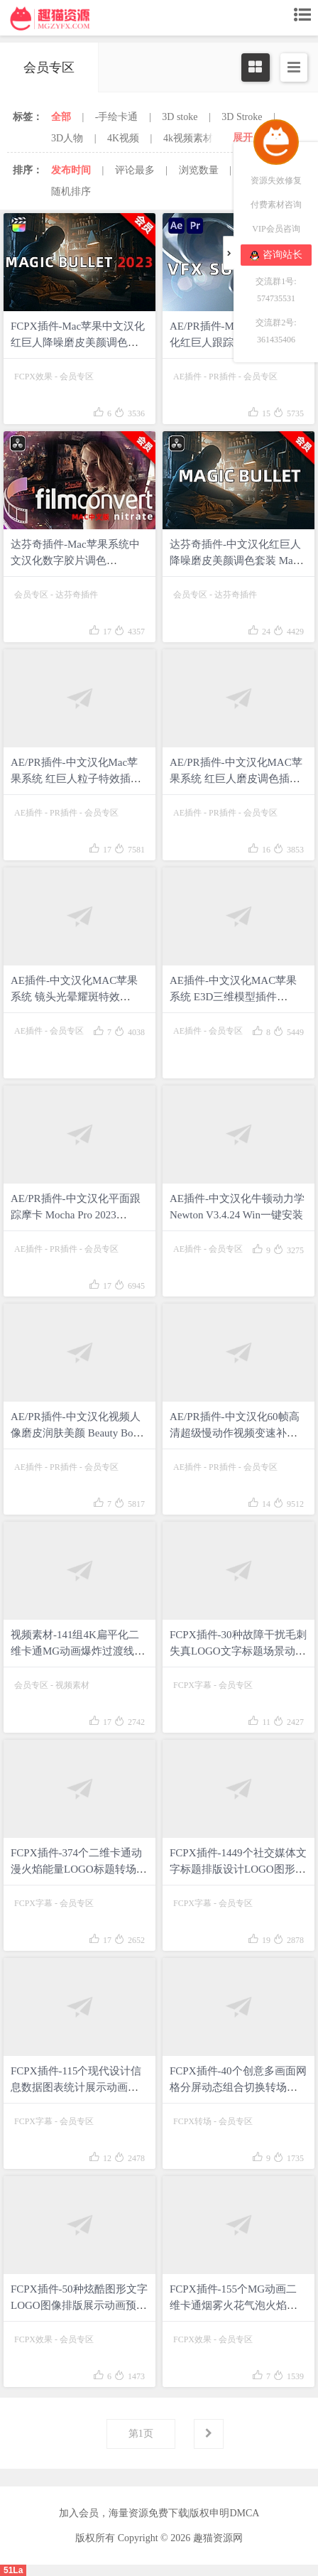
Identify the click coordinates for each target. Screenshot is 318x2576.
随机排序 (71, 191)
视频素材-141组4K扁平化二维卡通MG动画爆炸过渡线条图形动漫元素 (78, 1651)
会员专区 (77, 376)
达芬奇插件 (76, 595)
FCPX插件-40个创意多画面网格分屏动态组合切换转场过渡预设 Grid (238, 2087)
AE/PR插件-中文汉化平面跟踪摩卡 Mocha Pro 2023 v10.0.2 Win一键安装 (76, 1215)
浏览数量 (199, 170)
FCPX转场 (192, 2121)
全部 (61, 117)
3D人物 (67, 138)
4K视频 (123, 138)
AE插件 (187, 376)
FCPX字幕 (192, 1685)
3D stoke (179, 117)
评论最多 (135, 170)
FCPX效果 (33, 376)
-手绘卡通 (116, 117)
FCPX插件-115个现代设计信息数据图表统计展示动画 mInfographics (76, 2087)
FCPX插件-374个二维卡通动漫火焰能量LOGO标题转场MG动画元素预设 (76, 1869)
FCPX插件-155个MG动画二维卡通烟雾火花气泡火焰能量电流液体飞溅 (233, 2305)
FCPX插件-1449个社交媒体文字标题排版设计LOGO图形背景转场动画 (238, 1869)
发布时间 (71, 170)
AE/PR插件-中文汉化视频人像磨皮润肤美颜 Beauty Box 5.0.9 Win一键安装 (76, 1433)
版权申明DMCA (224, 2513)
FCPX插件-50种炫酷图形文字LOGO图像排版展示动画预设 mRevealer (79, 2305)
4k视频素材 (188, 138)
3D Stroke (241, 117)
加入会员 (79, 2513)
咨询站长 (276, 255)
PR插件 (222, 376)
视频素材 (72, 1685)
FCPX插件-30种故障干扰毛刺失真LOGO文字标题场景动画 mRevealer (238, 1651)
